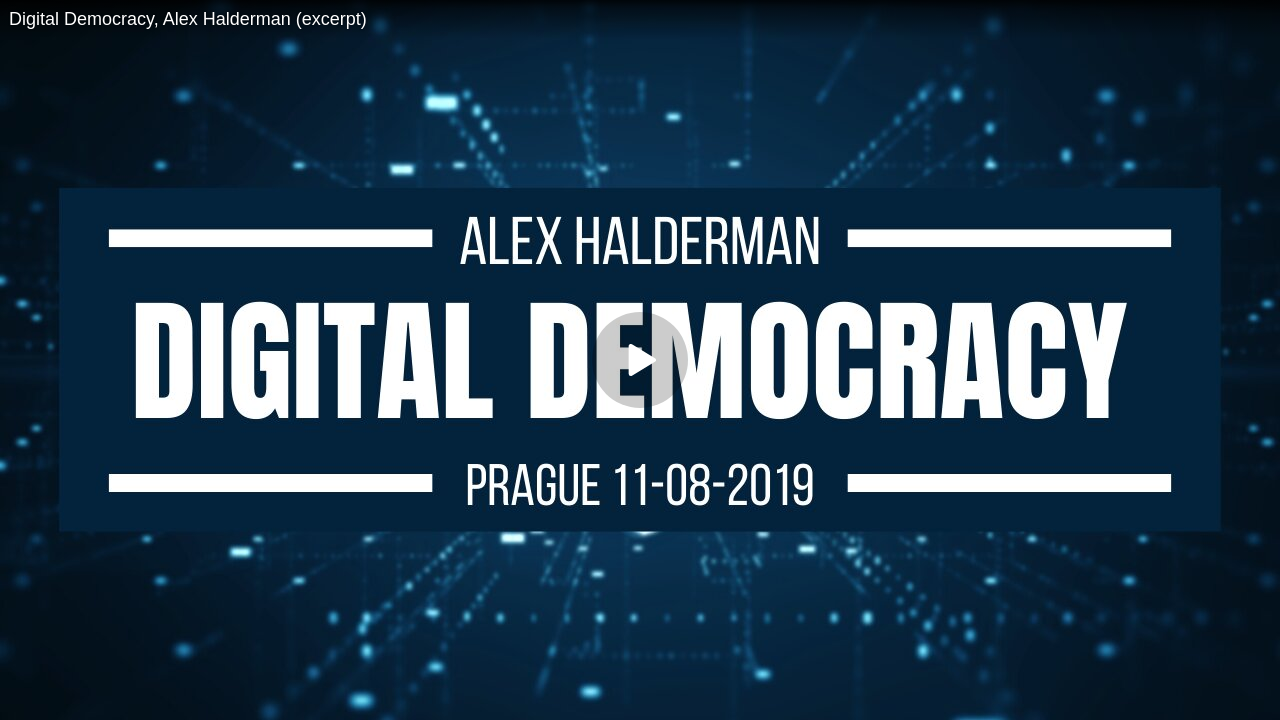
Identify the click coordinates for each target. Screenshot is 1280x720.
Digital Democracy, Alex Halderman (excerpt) (188, 19)
